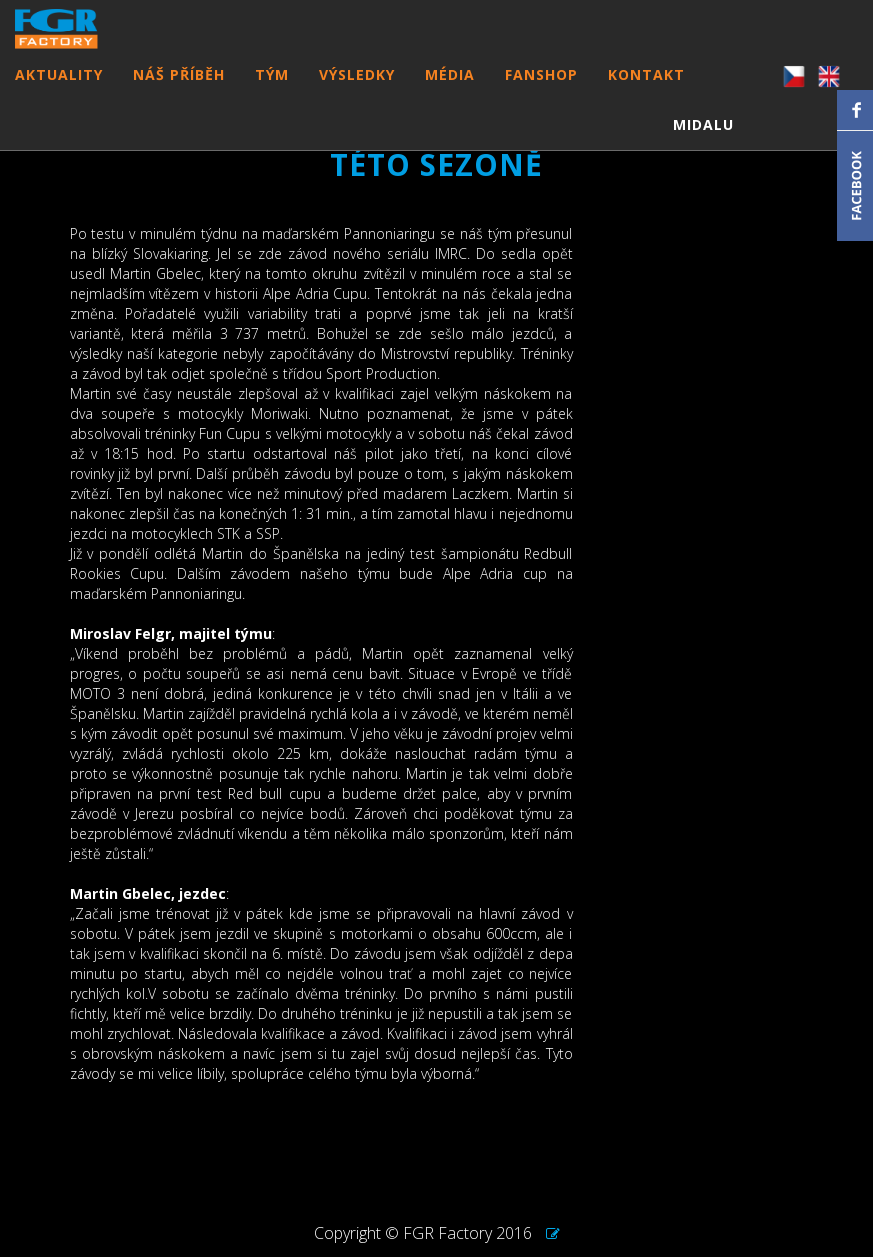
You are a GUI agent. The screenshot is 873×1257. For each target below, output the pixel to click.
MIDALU (703, 144)
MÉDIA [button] (450, 94)
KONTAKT (646, 94)
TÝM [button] (272, 94)
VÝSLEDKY (357, 94)
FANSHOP (541, 94)
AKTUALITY (59, 94)
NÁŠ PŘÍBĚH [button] (179, 94)
